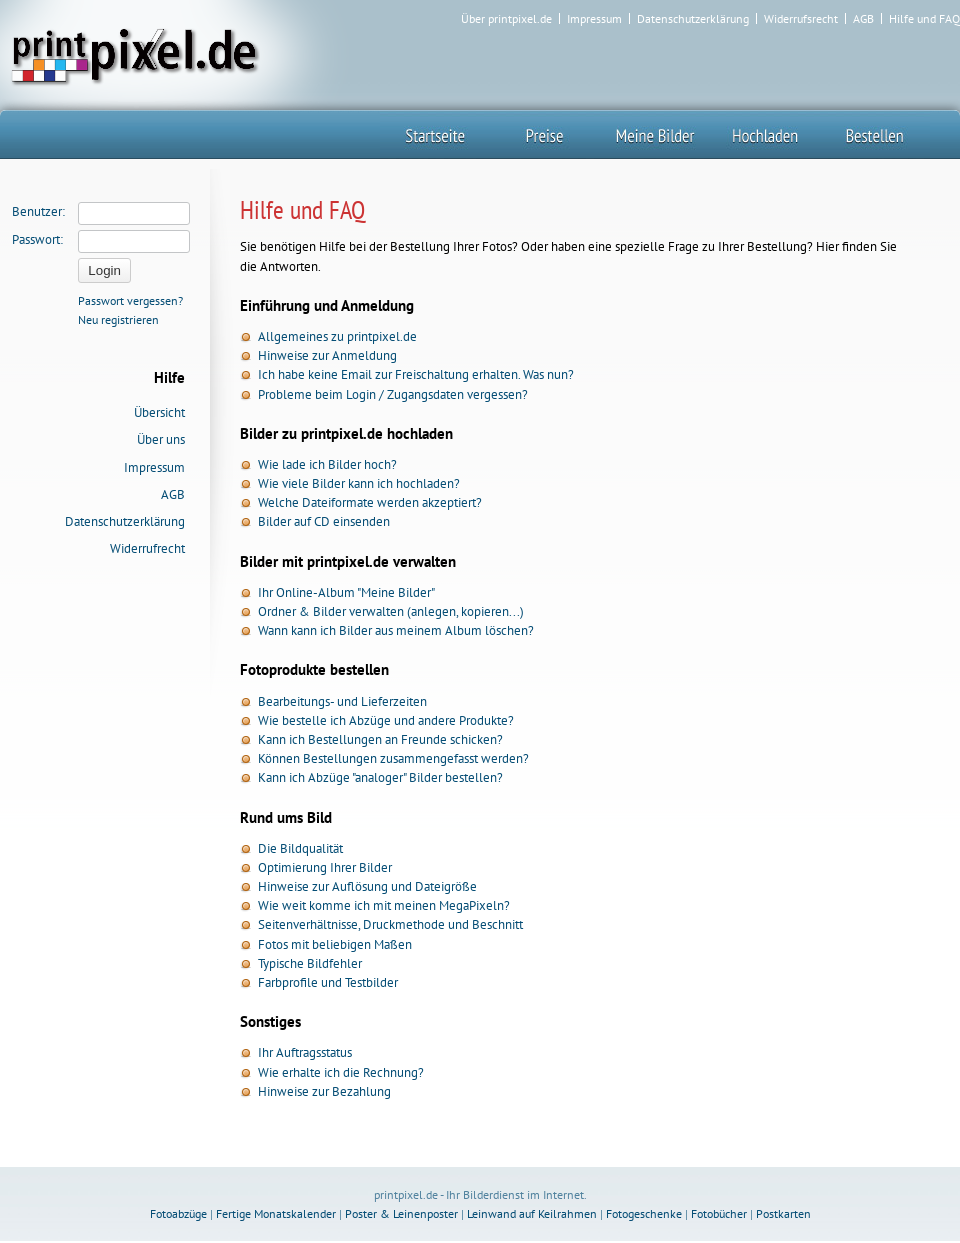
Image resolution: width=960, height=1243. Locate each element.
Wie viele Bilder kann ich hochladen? (359, 483)
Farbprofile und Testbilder (328, 982)
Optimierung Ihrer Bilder (325, 867)
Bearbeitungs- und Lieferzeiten (342, 701)
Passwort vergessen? (130, 300)
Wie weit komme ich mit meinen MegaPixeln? (384, 905)
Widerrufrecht (147, 548)
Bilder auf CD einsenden (324, 521)
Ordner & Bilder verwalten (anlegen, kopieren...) (391, 611)
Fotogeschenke (644, 1213)
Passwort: (37, 239)
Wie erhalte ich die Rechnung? (341, 1072)
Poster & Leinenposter (401, 1213)
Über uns (161, 439)
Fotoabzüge (178, 1213)
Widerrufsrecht (801, 19)
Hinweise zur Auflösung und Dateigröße (367, 886)
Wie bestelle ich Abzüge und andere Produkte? (386, 720)
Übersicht (159, 412)
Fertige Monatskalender (276, 1213)
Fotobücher (719, 1213)
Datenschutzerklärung (693, 19)
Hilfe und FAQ (924, 19)
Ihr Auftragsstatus (305, 1052)
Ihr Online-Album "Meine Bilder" (346, 592)
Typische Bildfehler (310, 963)
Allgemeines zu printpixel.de (337, 336)
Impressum (594, 19)
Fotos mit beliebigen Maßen (335, 944)
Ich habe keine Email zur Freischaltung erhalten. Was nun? (416, 374)
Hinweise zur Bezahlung (324, 1091)
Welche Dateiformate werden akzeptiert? (370, 502)
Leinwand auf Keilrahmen (532, 1213)
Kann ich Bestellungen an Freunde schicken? (380, 739)
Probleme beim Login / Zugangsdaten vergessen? (393, 394)
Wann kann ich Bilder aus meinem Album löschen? (396, 630)
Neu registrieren (118, 319)
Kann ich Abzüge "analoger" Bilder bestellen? (380, 777)
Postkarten (783, 1213)
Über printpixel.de (506, 19)
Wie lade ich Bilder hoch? (327, 464)
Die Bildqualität (300, 848)
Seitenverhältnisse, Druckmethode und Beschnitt (390, 924)
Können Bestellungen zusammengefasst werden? (393, 758)
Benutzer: (38, 211)
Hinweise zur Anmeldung (327, 355)
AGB (863, 19)
